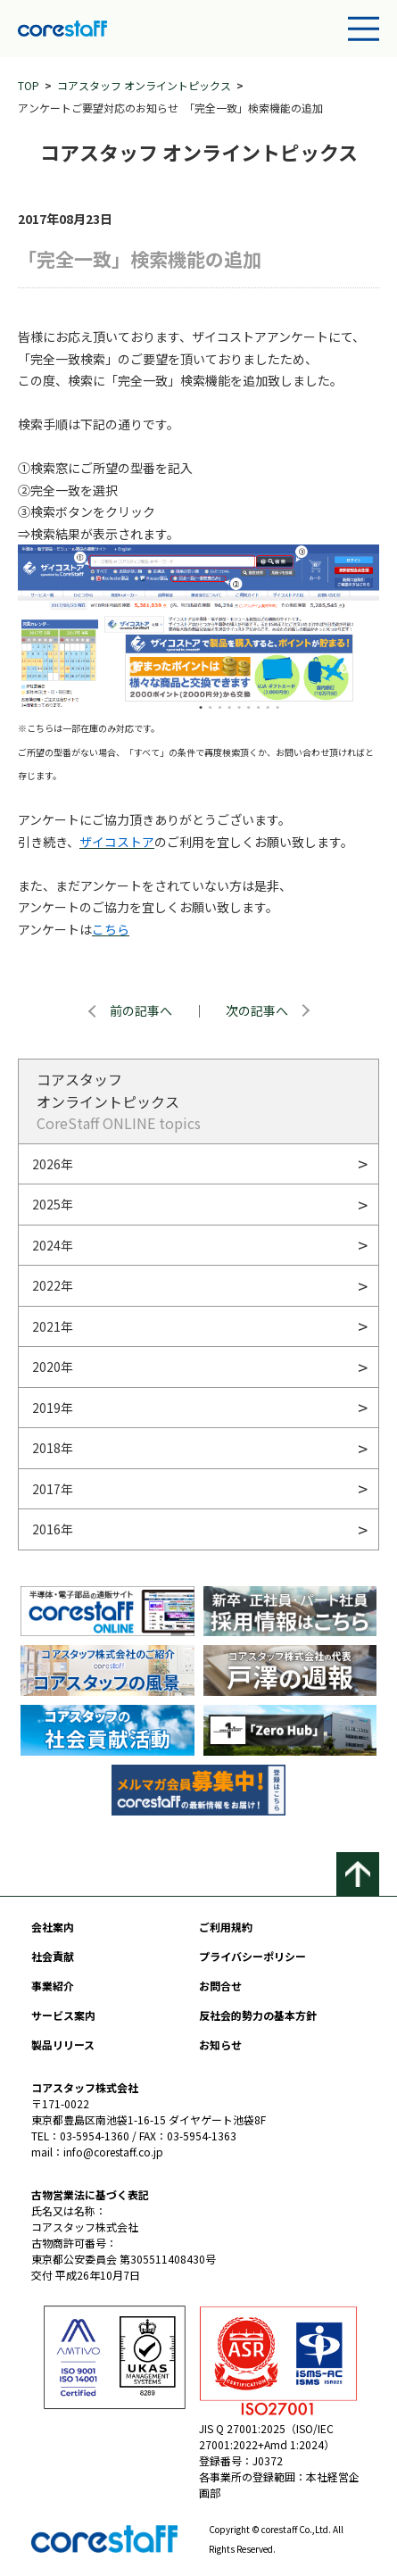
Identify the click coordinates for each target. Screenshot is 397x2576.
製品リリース (63, 2044)
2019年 (52, 1408)
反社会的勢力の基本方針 (258, 2015)
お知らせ (220, 2044)
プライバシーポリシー (252, 1956)
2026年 (52, 1164)
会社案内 (52, 1926)
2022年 (52, 1285)
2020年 (52, 1366)
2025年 (52, 1204)
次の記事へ (257, 1010)
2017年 (52, 1489)
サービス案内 (63, 2015)
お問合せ (220, 1985)
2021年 (52, 1326)
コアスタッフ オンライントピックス (144, 85)
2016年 (52, 1529)
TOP (28, 85)
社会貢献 (52, 1956)
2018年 (52, 1448)
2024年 (52, 1245)
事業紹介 (52, 1985)
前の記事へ (141, 1010)
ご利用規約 (225, 1926)
